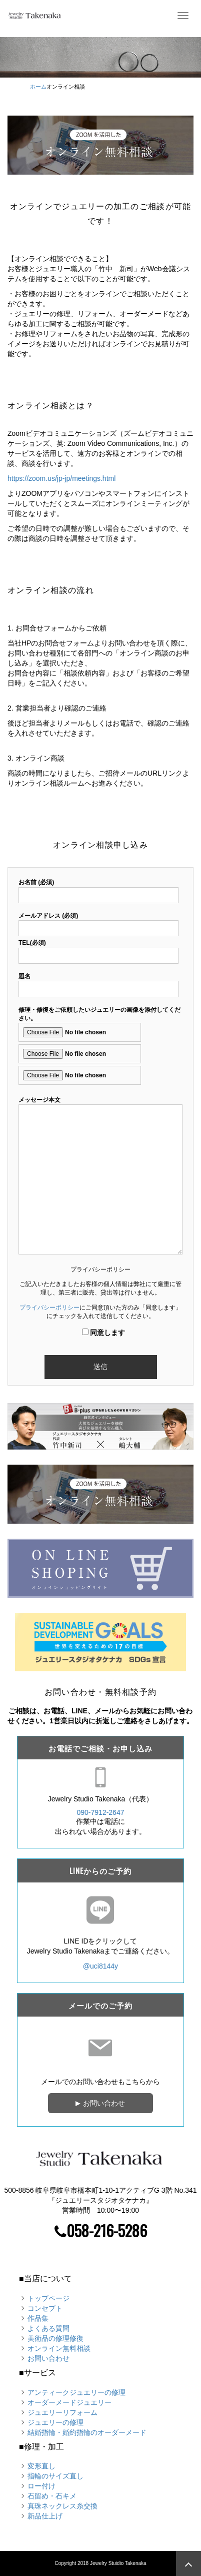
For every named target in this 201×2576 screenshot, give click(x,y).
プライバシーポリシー (50, 1307)
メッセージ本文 (100, 1176)
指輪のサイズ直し (56, 2476)
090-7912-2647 (100, 1812)
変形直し (42, 2466)
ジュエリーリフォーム (63, 2412)
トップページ (49, 2298)
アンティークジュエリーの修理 (77, 2392)
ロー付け (42, 2486)
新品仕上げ (45, 2516)
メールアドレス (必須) (98, 922)
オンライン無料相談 (59, 2348)
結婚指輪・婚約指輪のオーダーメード (87, 2432)
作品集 (38, 2318)
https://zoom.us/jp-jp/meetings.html (62, 478)
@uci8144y (100, 1966)
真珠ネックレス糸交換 (63, 2506)
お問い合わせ (100, 2103)
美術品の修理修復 (56, 2338)
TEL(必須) (98, 949)
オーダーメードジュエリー (70, 2402)
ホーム (38, 87)
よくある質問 (49, 2328)
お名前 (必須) (98, 888)
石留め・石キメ (52, 2496)
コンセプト (45, 2308)
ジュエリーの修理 (56, 2422)
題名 (98, 982)
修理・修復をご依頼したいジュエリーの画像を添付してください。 (99, 1045)
